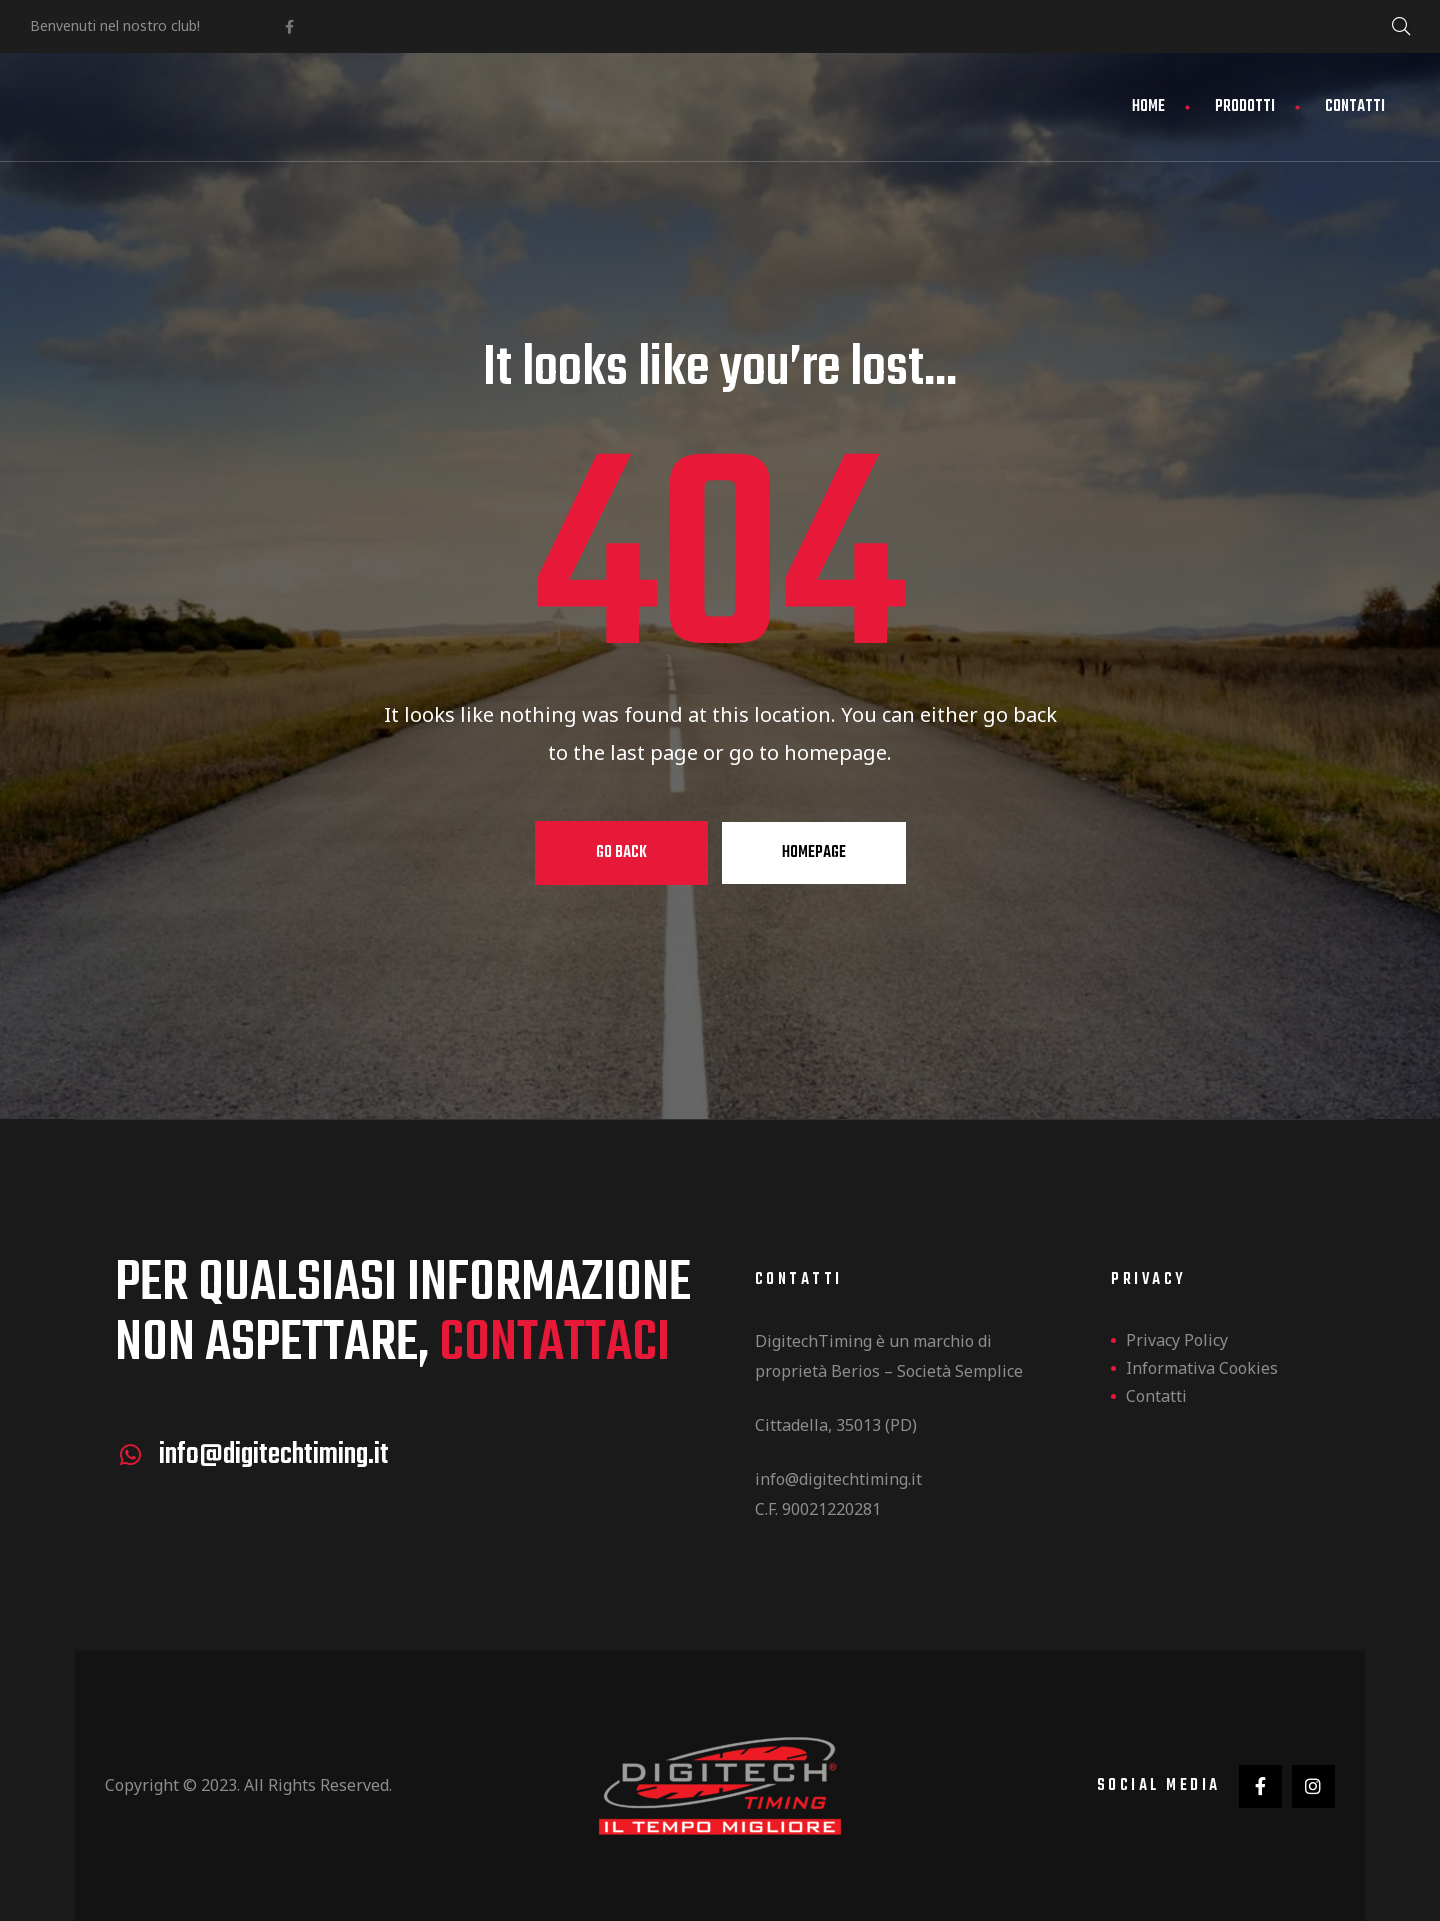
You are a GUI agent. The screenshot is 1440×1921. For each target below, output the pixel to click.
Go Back (621, 853)
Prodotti (1245, 107)
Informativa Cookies (1202, 1368)
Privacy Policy (1177, 1340)
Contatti (1355, 107)
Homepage (814, 853)
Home (1148, 107)
